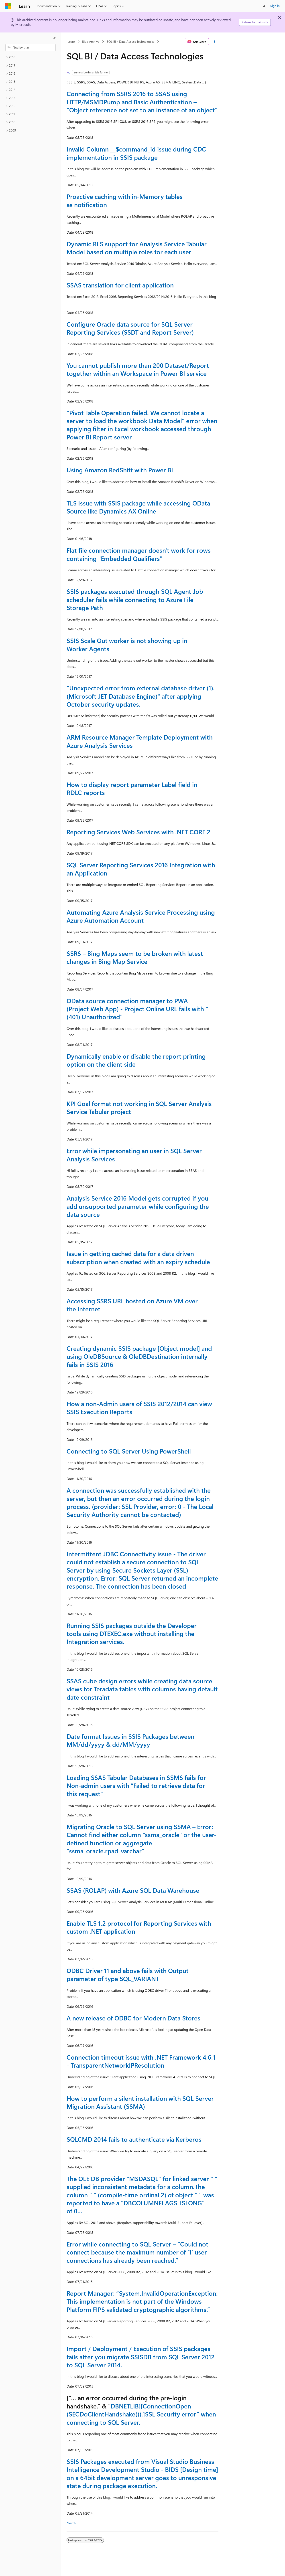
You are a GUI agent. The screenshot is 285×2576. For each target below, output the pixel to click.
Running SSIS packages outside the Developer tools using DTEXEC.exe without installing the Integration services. (132, 1633)
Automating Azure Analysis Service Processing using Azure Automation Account (141, 916)
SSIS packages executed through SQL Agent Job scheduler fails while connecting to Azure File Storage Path (135, 599)
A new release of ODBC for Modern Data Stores (133, 2018)
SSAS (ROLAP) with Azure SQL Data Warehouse (133, 1890)
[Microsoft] (8, 6)
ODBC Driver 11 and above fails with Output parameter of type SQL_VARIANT (128, 1974)
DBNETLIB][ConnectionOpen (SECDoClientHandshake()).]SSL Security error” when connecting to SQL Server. (141, 2414)
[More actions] (214, 41)
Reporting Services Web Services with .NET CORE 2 (138, 832)
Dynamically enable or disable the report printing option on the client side (136, 1060)
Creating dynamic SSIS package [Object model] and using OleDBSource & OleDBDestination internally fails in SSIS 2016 (139, 1356)
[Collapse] (54, 38)
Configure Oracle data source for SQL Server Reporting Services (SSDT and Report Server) (130, 328)
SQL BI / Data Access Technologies (130, 41)
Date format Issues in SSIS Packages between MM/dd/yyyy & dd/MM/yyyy (130, 1740)
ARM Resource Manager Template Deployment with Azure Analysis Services (140, 741)
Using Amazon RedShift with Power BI (120, 470)
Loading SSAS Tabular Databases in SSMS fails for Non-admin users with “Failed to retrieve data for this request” (136, 1785)
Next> (71, 2523)
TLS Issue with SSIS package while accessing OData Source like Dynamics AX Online (138, 507)
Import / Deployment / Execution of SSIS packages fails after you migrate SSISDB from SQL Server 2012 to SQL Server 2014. (141, 2356)
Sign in (275, 6)
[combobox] (30, 47)
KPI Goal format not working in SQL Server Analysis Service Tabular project (139, 1107)
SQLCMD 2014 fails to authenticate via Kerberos (134, 2139)
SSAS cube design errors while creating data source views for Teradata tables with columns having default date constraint (142, 1689)
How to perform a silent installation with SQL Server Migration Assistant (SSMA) (140, 2102)
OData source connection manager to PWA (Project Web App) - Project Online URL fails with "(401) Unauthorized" (137, 1009)
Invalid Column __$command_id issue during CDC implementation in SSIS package (136, 153)
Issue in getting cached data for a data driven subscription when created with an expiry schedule (138, 1257)
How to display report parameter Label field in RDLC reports (132, 788)
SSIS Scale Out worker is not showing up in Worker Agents (127, 644)
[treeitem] (30, 57)
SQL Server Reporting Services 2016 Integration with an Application (141, 869)
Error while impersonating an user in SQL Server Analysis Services (134, 1154)
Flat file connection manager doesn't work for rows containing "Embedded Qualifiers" (139, 554)
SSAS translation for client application (120, 285)
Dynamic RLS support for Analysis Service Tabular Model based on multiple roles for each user (137, 248)
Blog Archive (90, 41)
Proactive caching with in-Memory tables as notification (125, 200)
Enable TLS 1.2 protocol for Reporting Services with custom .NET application (139, 1927)
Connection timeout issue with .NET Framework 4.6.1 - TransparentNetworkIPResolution (141, 2061)
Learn (71, 41)
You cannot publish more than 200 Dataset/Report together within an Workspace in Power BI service (138, 369)
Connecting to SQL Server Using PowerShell (129, 1451)
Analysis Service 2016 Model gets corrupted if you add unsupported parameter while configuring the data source (138, 1206)
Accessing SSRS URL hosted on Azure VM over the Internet (132, 1305)
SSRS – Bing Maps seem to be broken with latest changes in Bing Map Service (135, 957)
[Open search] (264, 6)
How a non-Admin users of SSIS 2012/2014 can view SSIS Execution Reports (139, 1407)
